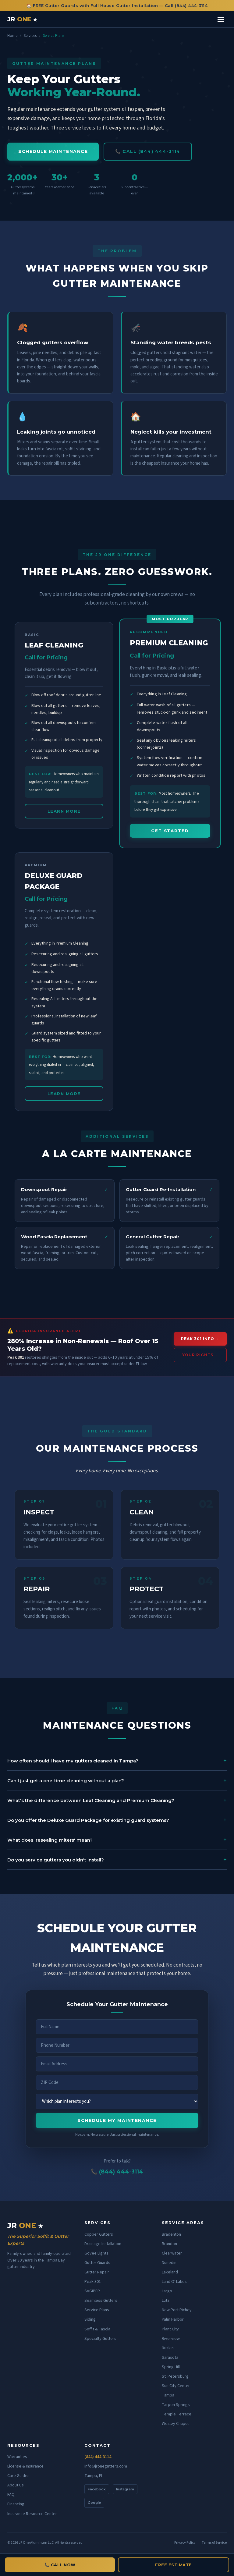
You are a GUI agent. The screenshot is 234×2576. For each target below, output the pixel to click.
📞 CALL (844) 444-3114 (147, 151)
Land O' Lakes (174, 2282)
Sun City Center (176, 2386)
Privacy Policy (185, 2542)
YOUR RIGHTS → (200, 1355)
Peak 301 (92, 2282)
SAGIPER (92, 2291)
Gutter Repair (96, 2272)
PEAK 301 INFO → (200, 1338)
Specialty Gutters (100, 2339)
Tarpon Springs (176, 2405)
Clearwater (172, 2253)
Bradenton (171, 2234)
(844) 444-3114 (97, 2457)
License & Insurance (25, 2466)
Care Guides (18, 2476)
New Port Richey (177, 2310)
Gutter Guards (97, 2263)
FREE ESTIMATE (173, 2564)
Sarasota (170, 2357)
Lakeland (170, 2272)
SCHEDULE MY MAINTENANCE (117, 2120)
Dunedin (169, 2263)
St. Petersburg (175, 2376)
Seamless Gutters (100, 2300)
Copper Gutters (98, 2234)
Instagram (125, 2489)
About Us (15, 2485)
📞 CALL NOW (60, 2564)
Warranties (17, 2457)
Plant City (170, 2329)
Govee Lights (96, 2253)
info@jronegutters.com (105, 2466)
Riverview (171, 2339)
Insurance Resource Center (32, 2514)
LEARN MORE (64, 811)
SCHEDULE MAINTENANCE (53, 151)
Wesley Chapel (175, 2424)
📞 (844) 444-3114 (117, 2171)
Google (94, 2502)
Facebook (97, 2489)
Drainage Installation (102, 2244)
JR (22, 19)
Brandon (169, 2244)
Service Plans (96, 2310)
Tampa (168, 2395)
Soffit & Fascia (97, 2329)
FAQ (11, 2495)
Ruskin (168, 2348)
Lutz (165, 2300)
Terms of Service (214, 2542)
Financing (15, 2504)
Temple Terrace (176, 2414)
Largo (167, 2291)
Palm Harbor (173, 2319)
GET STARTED (170, 830)
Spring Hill (171, 2367)
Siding (90, 2319)
